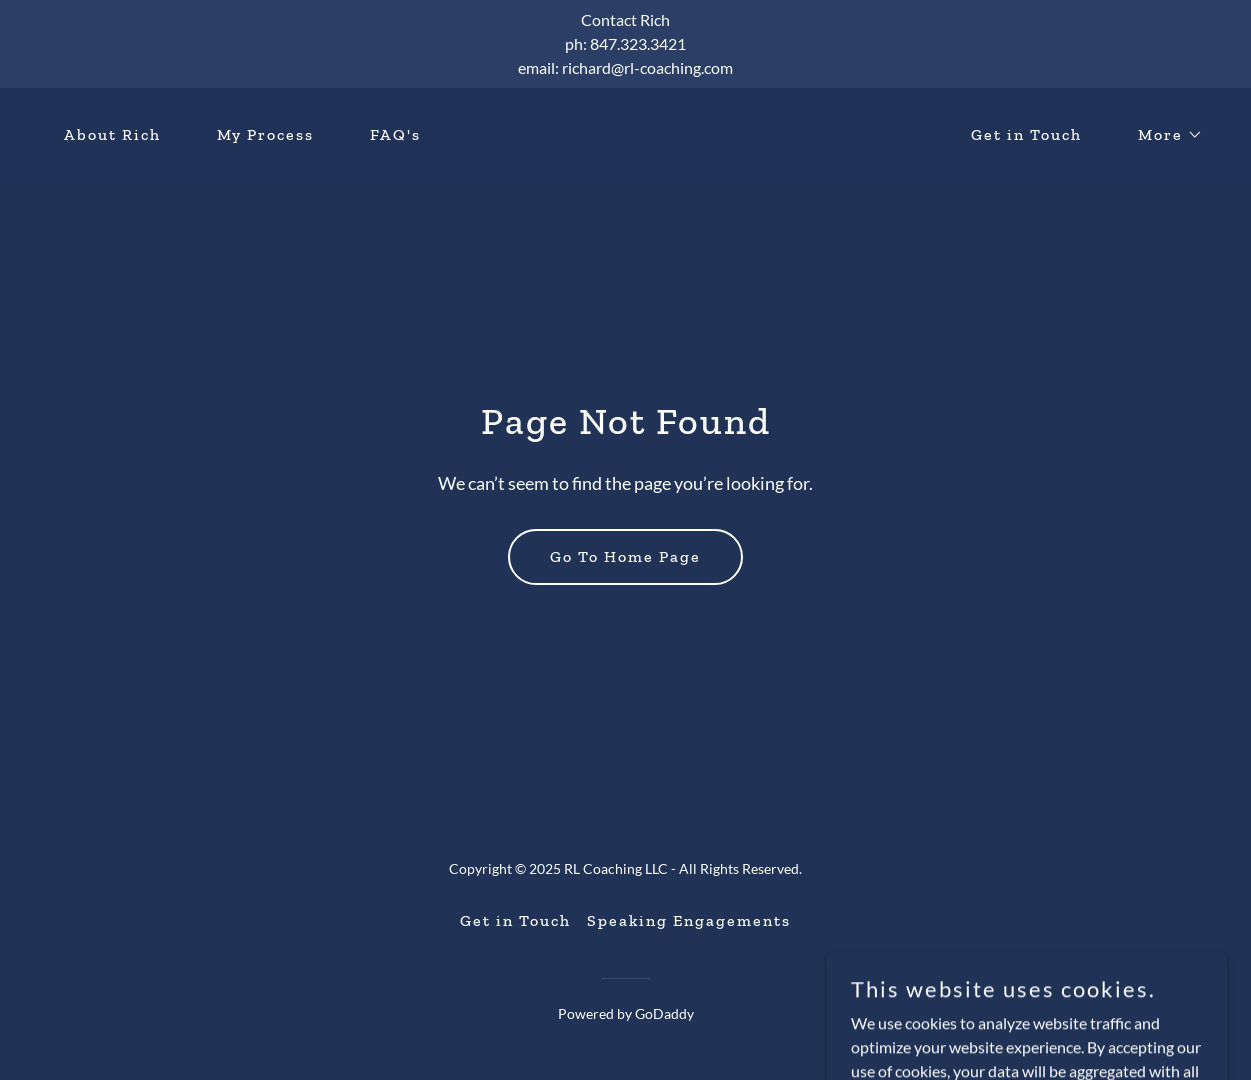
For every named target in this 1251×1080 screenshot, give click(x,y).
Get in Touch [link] (1026, 134)
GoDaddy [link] (664, 1013)
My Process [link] (265, 134)
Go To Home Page (625, 556)
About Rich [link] (112, 134)
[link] (625, 141)
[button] (1162, 135)
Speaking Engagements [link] (689, 920)
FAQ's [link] (395, 134)
